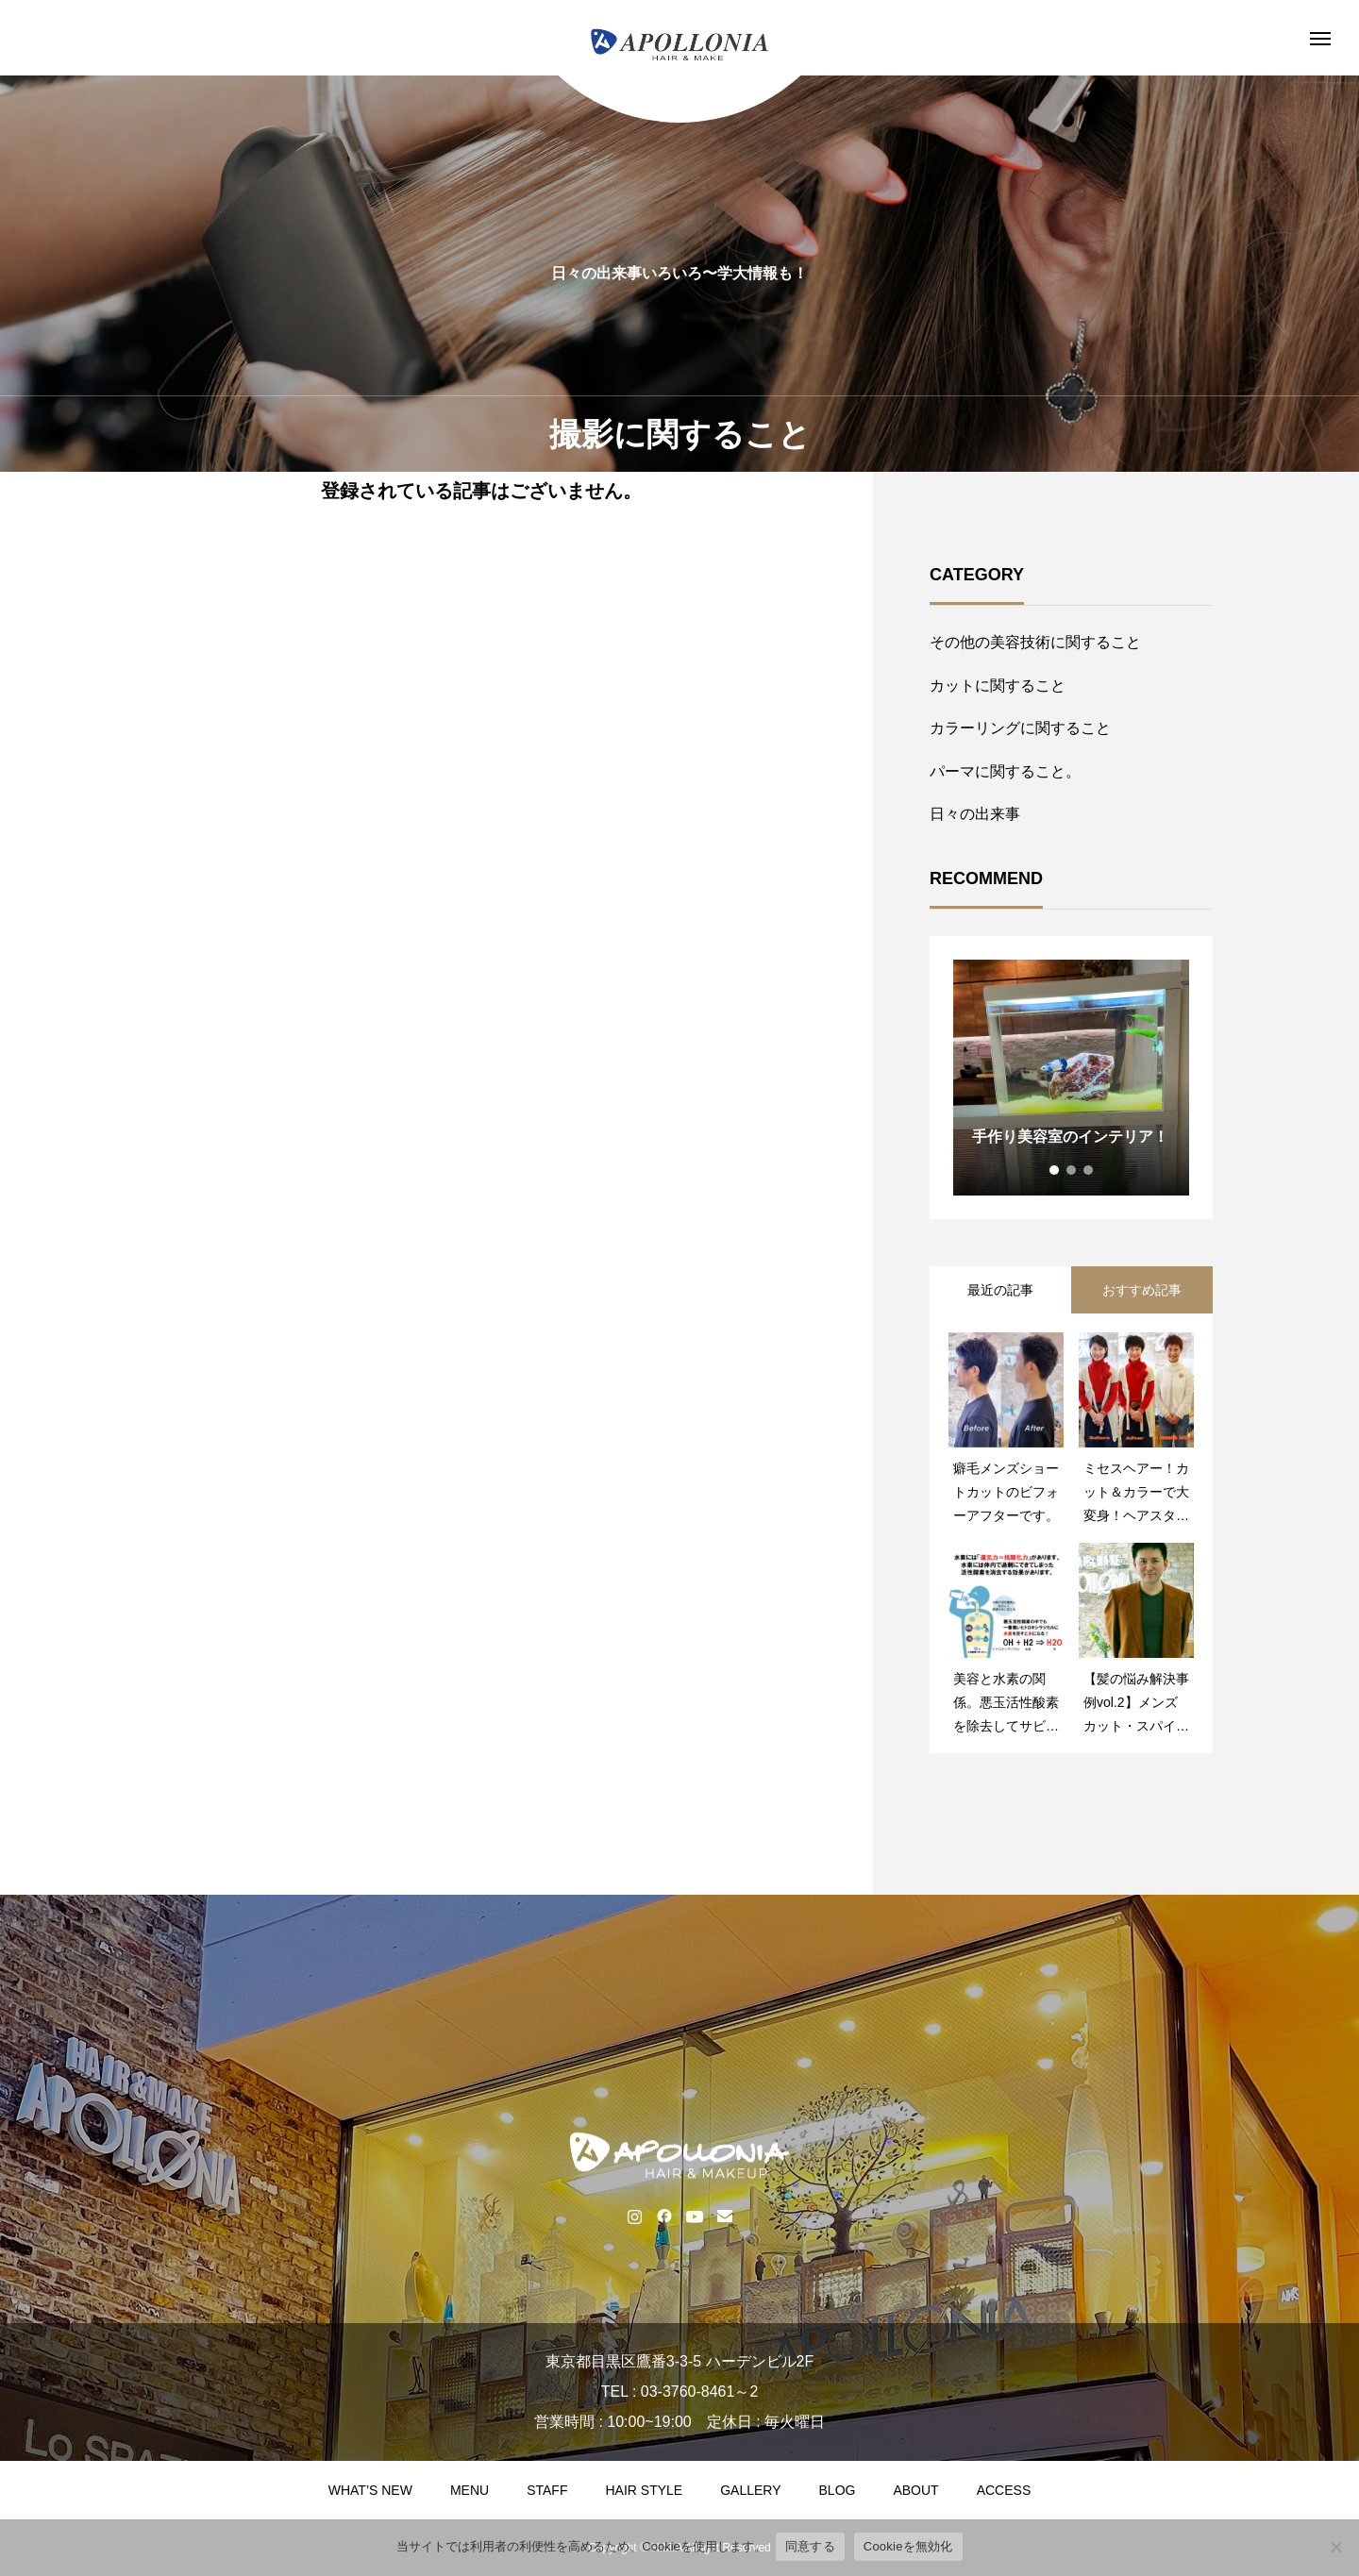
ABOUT (915, 2490)
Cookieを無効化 (908, 2546)
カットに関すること (997, 685)
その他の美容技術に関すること (1035, 642)
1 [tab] (1055, 1170)
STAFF (547, 2490)
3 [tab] (1089, 1170)
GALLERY (750, 2490)
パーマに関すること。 (1005, 771)
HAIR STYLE (643, 2490)
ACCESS (1004, 2490)
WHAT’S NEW (370, 2490)
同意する (810, 2546)
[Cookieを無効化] (1335, 2546)
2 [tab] (1072, 1170)
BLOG (837, 2490)
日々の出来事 (975, 814)
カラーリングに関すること (1020, 728)
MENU (469, 2490)
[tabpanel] (1071, 1078)
